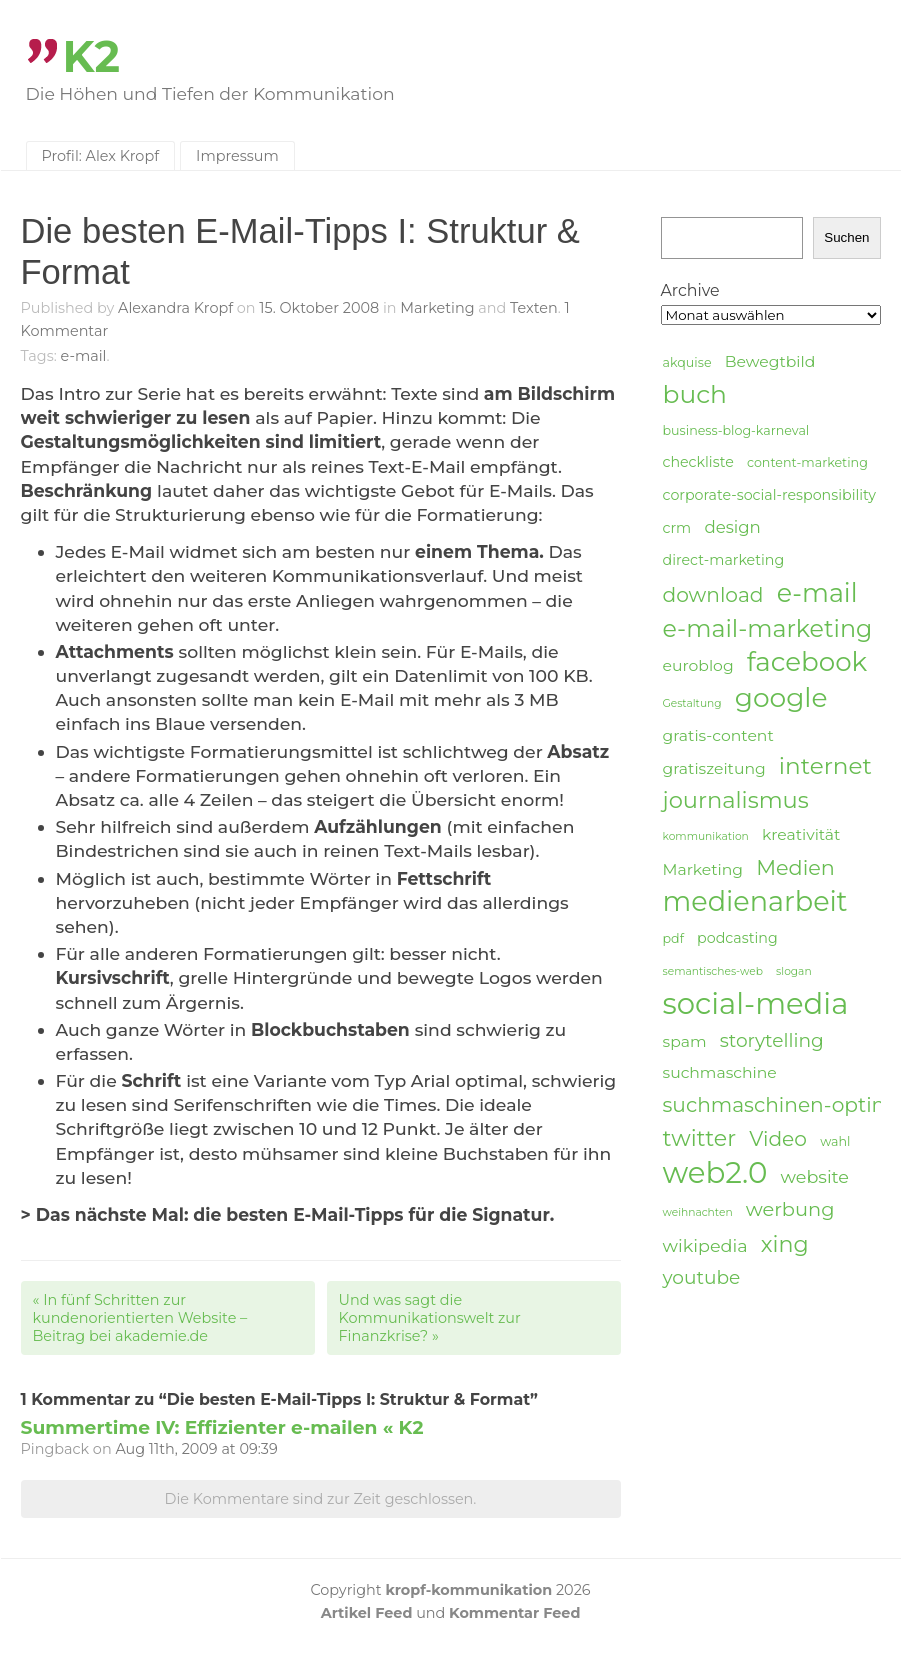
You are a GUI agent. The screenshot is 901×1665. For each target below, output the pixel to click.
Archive (690, 290)
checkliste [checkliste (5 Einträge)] (698, 462)
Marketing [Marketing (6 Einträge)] (703, 869)
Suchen (846, 237)
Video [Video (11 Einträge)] (778, 1138)
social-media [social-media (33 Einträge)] (756, 1004)
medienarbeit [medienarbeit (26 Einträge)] (755, 902)
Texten (534, 308)
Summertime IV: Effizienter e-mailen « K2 (222, 1427)
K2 (92, 56)
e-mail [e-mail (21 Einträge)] (817, 592)
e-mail (84, 356)
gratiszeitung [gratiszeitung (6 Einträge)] (714, 768)
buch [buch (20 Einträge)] (695, 394)
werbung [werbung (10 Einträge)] (790, 1209)
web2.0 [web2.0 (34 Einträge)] (715, 1173)
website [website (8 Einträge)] (815, 1176)
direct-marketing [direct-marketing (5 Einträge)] (724, 560)
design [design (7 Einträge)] (732, 527)
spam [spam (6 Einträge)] (685, 1041)
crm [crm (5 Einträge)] (677, 528)
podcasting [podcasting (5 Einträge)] (737, 938)
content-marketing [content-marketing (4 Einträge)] (807, 462)
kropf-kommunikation (468, 1590)
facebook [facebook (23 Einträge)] (807, 662)
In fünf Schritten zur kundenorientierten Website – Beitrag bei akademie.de (140, 1318)
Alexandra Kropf (175, 308)
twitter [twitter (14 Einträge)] (700, 1138)
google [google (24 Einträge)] (781, 698)
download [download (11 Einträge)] (713, 594)
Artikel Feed (367, 1613)
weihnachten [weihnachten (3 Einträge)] (698, 1212)
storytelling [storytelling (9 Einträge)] (772, 1040)
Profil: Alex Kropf (101, 156)
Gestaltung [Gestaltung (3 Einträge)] (692, 703)
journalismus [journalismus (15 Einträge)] (736, 800)
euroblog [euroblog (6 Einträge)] (698, 665)
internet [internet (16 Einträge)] (825, 766)
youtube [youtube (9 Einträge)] (702, 1277)
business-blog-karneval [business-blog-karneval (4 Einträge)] (736, 430)
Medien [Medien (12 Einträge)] (795, 867)
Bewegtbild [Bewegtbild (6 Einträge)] (770, 361)
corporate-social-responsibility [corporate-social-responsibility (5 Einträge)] (770, 495)
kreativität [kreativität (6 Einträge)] (801, 834)
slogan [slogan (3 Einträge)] (794, 971)
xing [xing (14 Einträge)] (785, 1244)
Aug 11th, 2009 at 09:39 (196, 1449)
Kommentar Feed (514, 1613)
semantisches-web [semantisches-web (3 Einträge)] (713, 971)
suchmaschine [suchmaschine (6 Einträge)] (720, 1072)
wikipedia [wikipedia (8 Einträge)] (705, 1245)
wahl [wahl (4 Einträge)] (835, 1141)
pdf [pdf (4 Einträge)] (673, 938)
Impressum (237, 156)
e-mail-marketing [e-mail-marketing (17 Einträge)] (768, 628)
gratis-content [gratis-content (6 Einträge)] (718, 735)
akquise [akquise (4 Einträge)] (687, 362)
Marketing (437, 308)
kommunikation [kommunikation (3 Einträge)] (706, 836)
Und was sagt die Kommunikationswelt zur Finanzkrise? (430, 1318)
